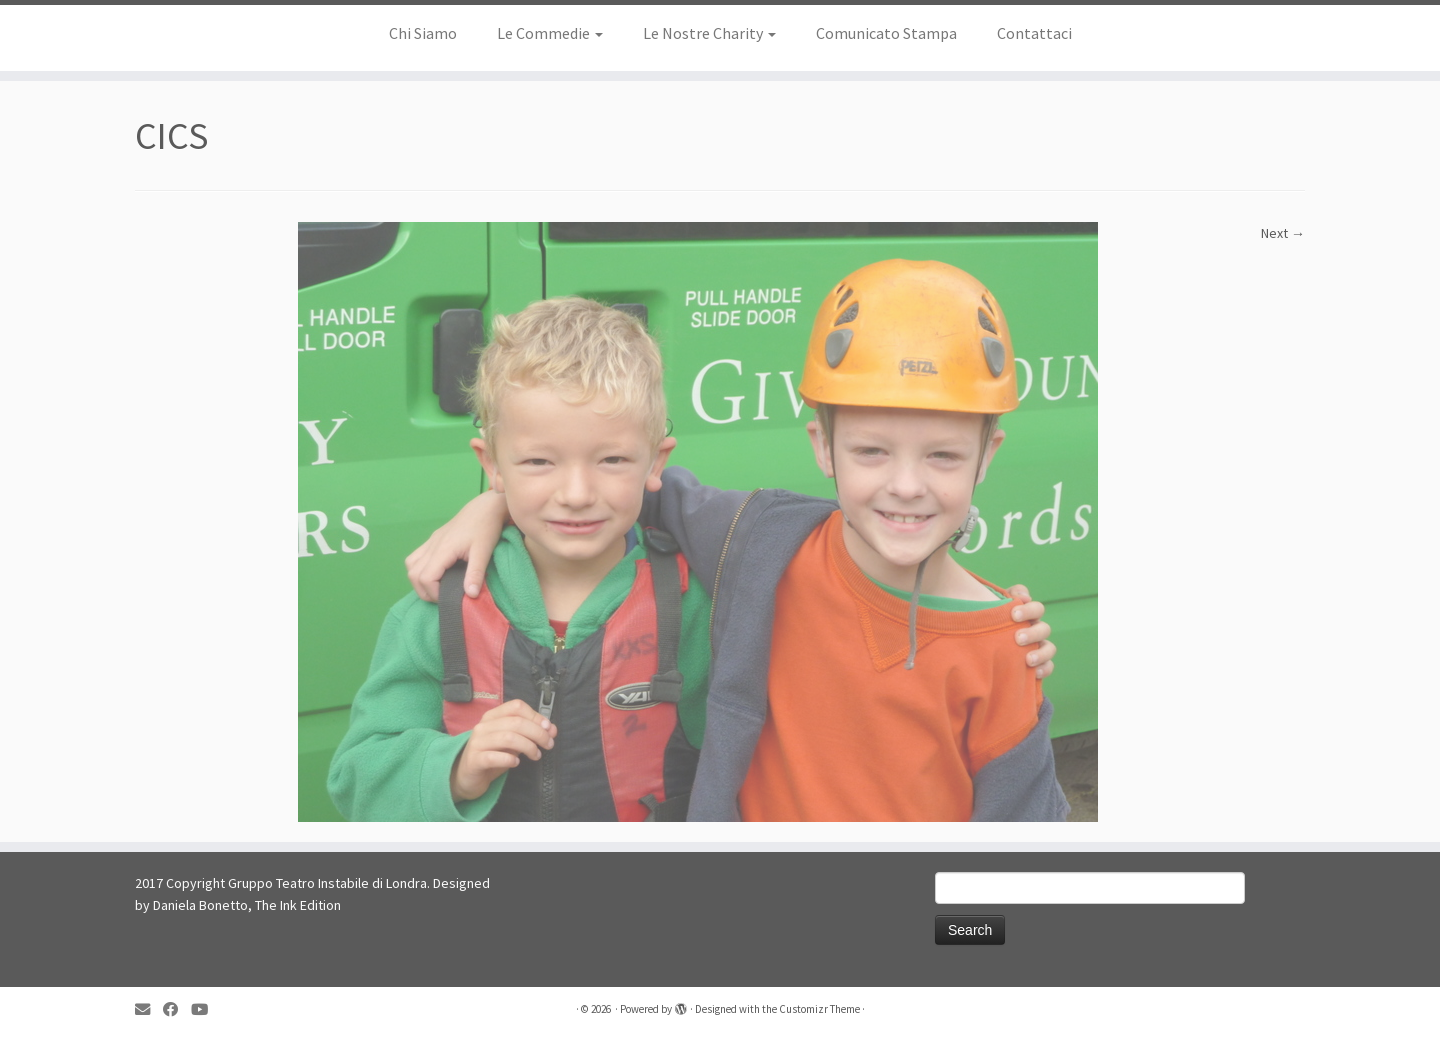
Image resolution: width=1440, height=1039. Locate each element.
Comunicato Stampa (886, 33)
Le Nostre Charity (709, 33)
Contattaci (1034, 33)
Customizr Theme (819, 1009)
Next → (1283, 233)
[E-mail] (149, 1009)
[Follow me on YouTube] (206, 1009)
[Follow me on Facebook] (177, 1009)
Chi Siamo (423, 33)
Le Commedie (550, 33)
